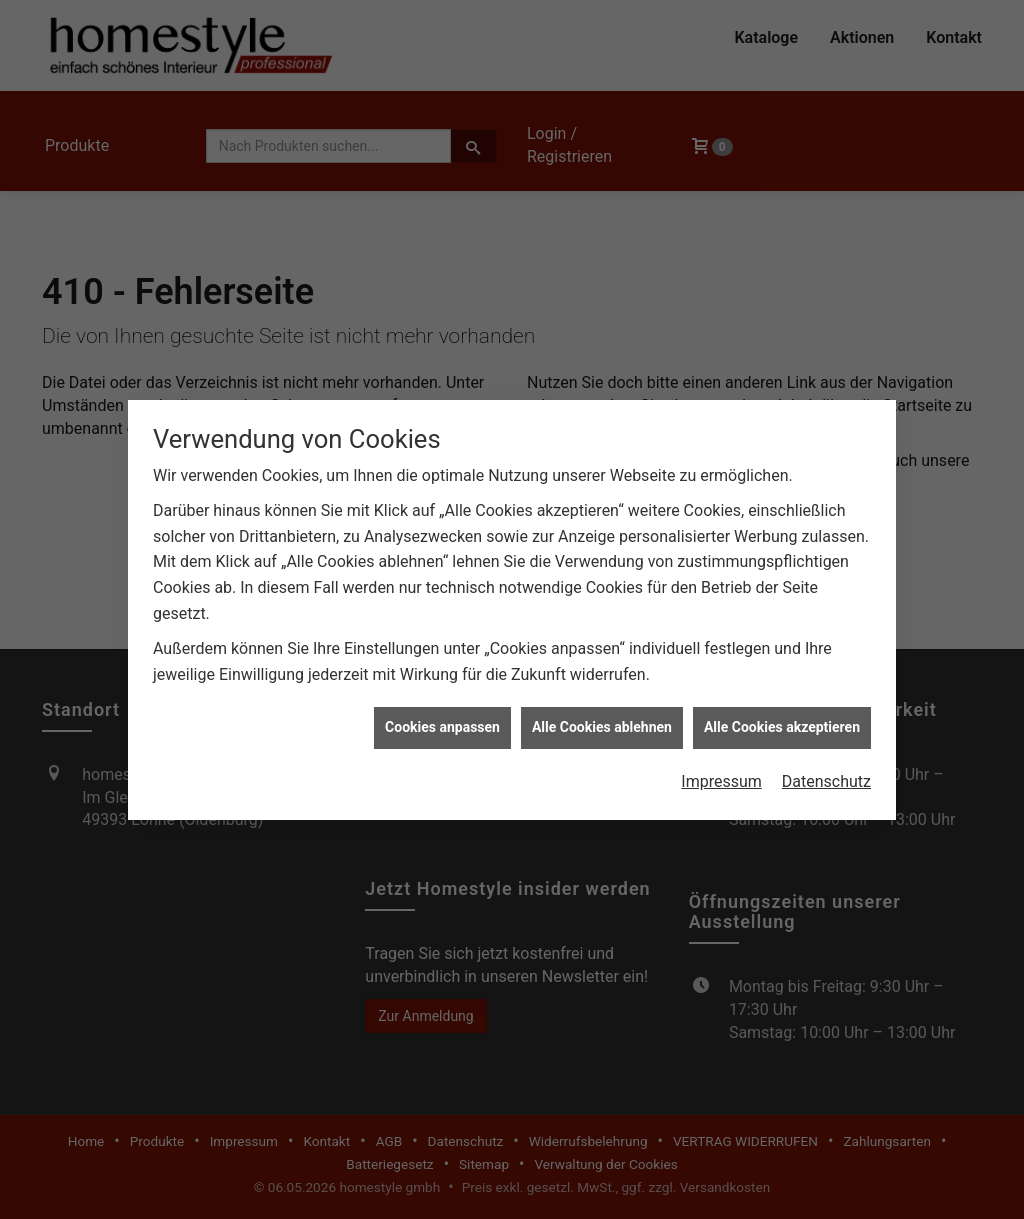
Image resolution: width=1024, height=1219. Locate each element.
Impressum (721, 771)
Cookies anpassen (442, 718)
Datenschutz (826, 771)
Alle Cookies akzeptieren (782, 718)
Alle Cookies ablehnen (602, 718)
